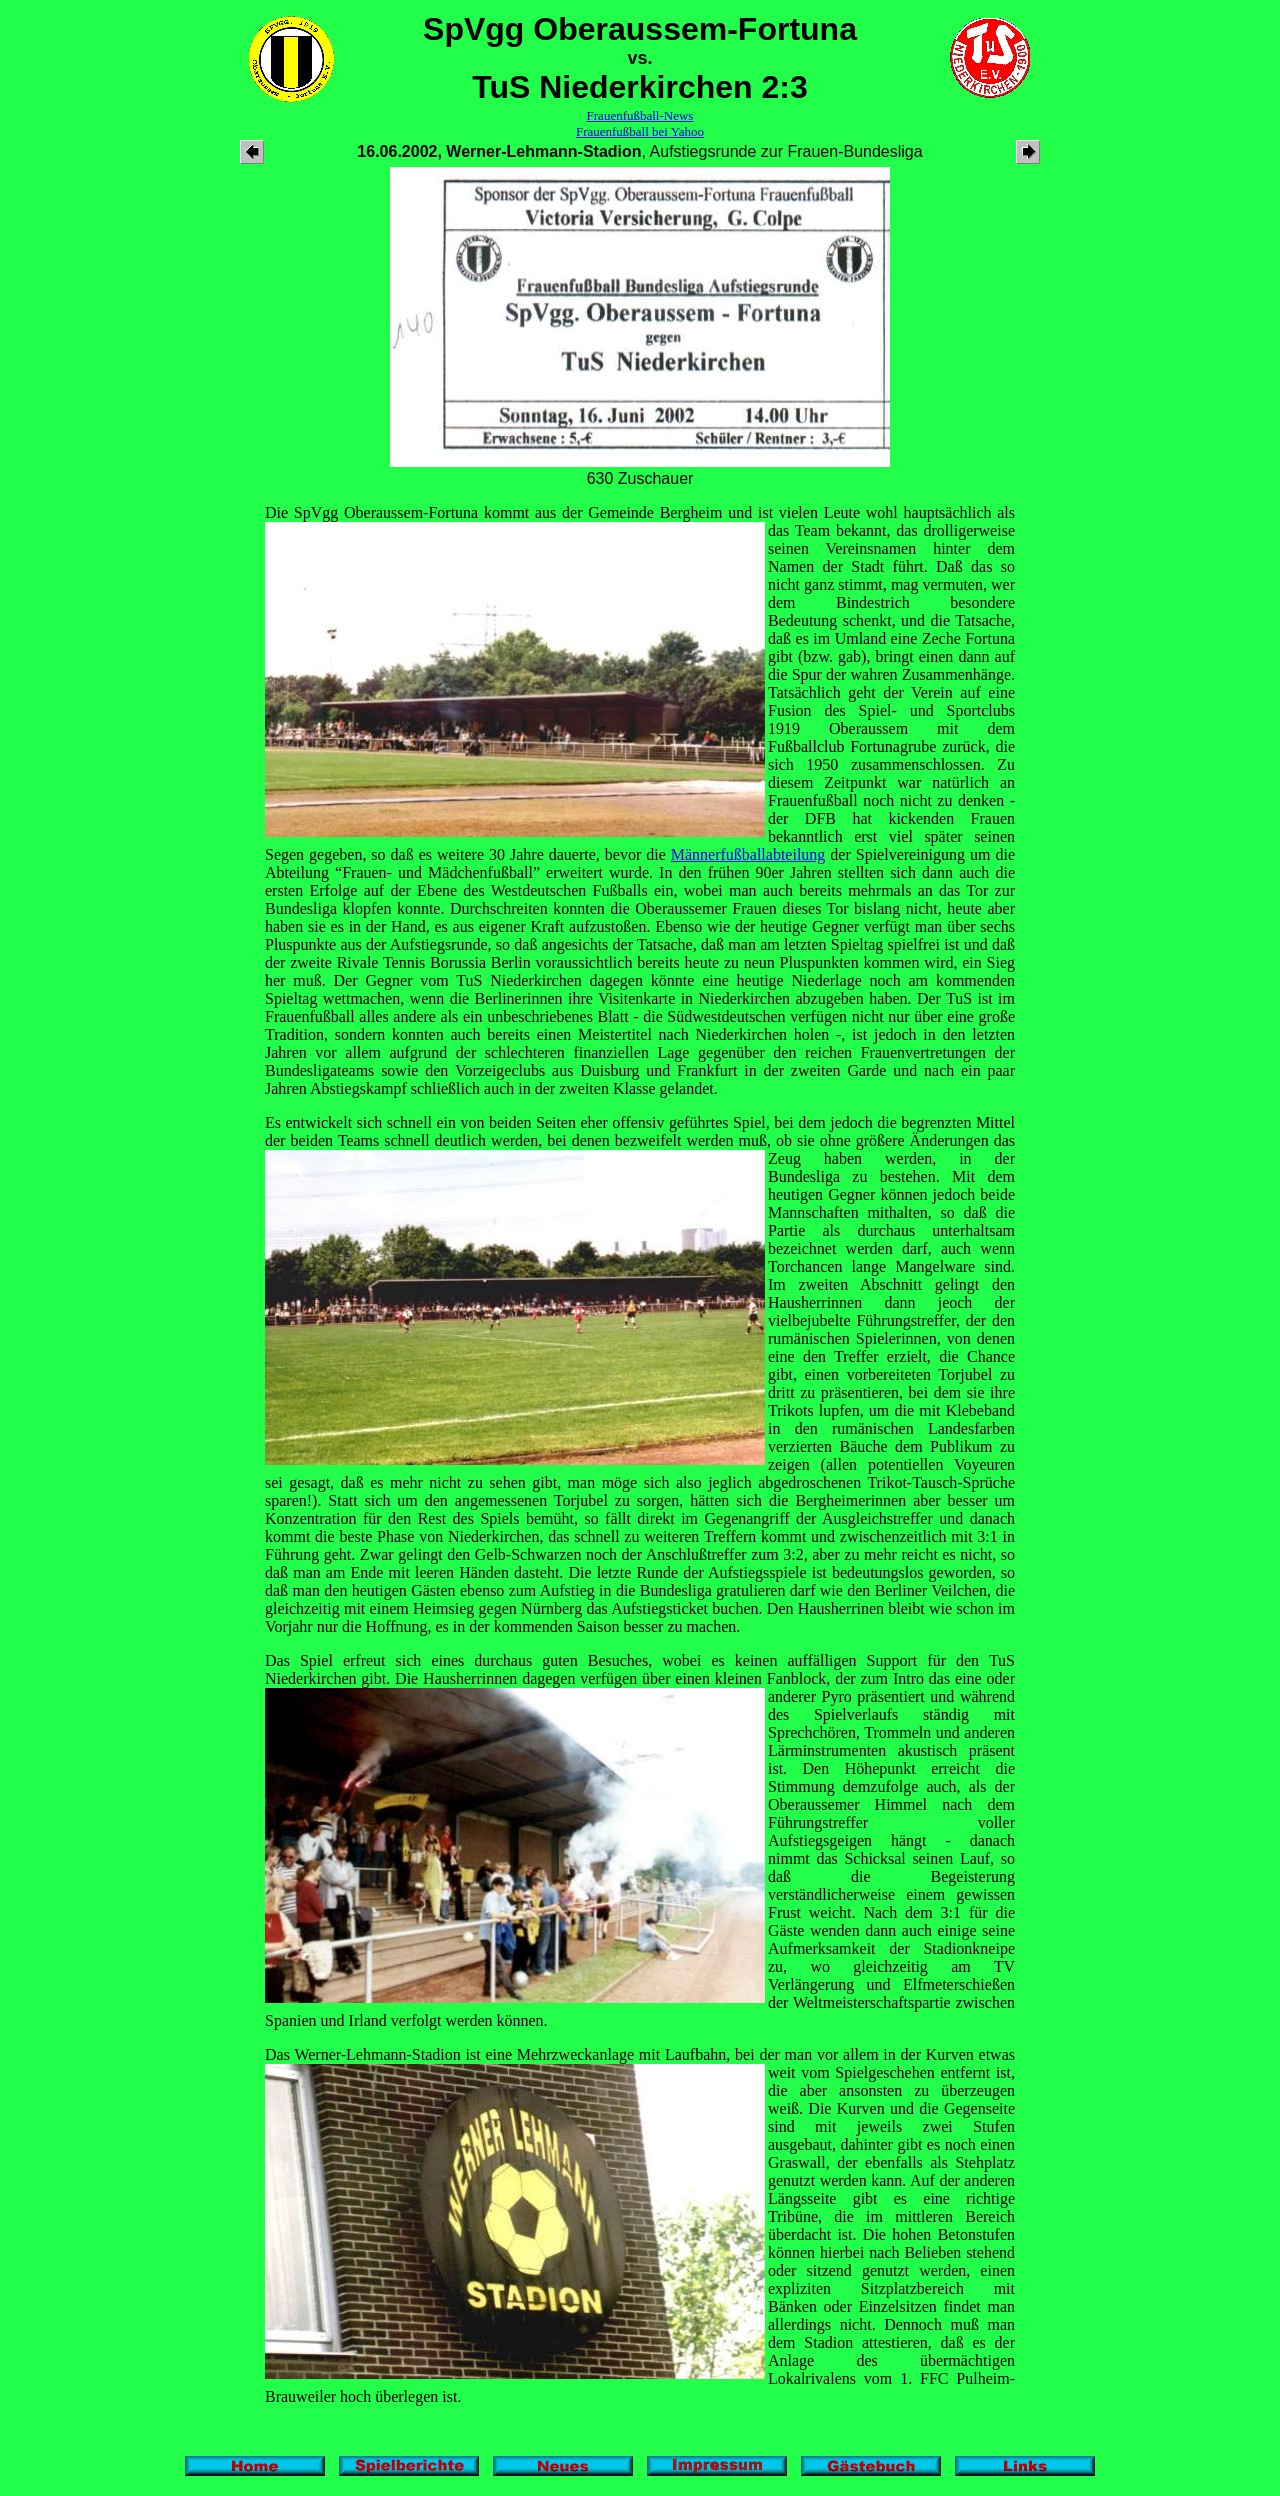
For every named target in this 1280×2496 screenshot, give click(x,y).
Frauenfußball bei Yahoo (640, 131)
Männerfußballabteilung (748, 854)
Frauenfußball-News (640, 115)
